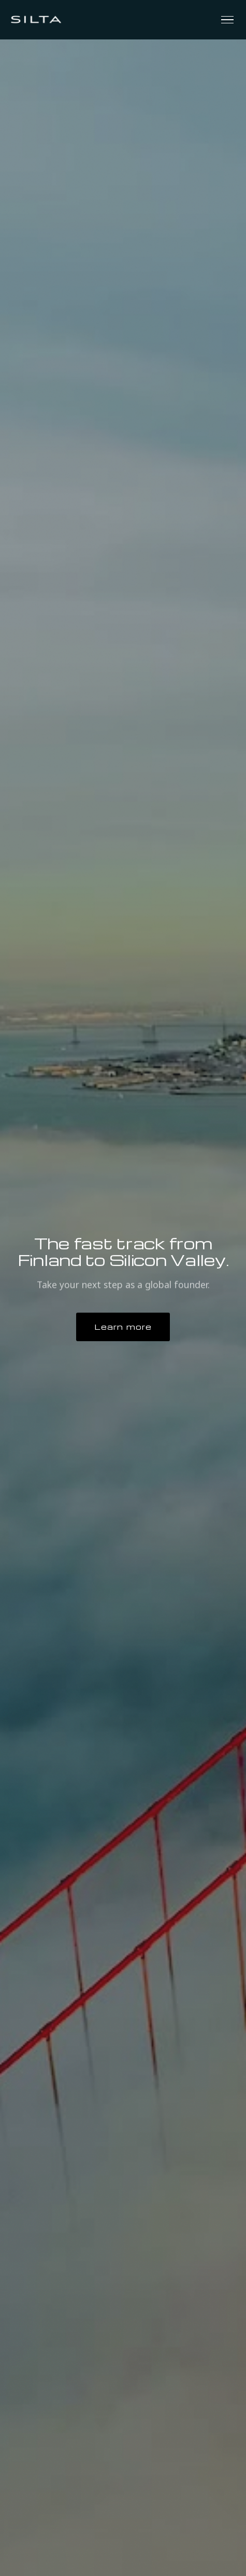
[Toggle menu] (227, 20)
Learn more (123, 1326)
